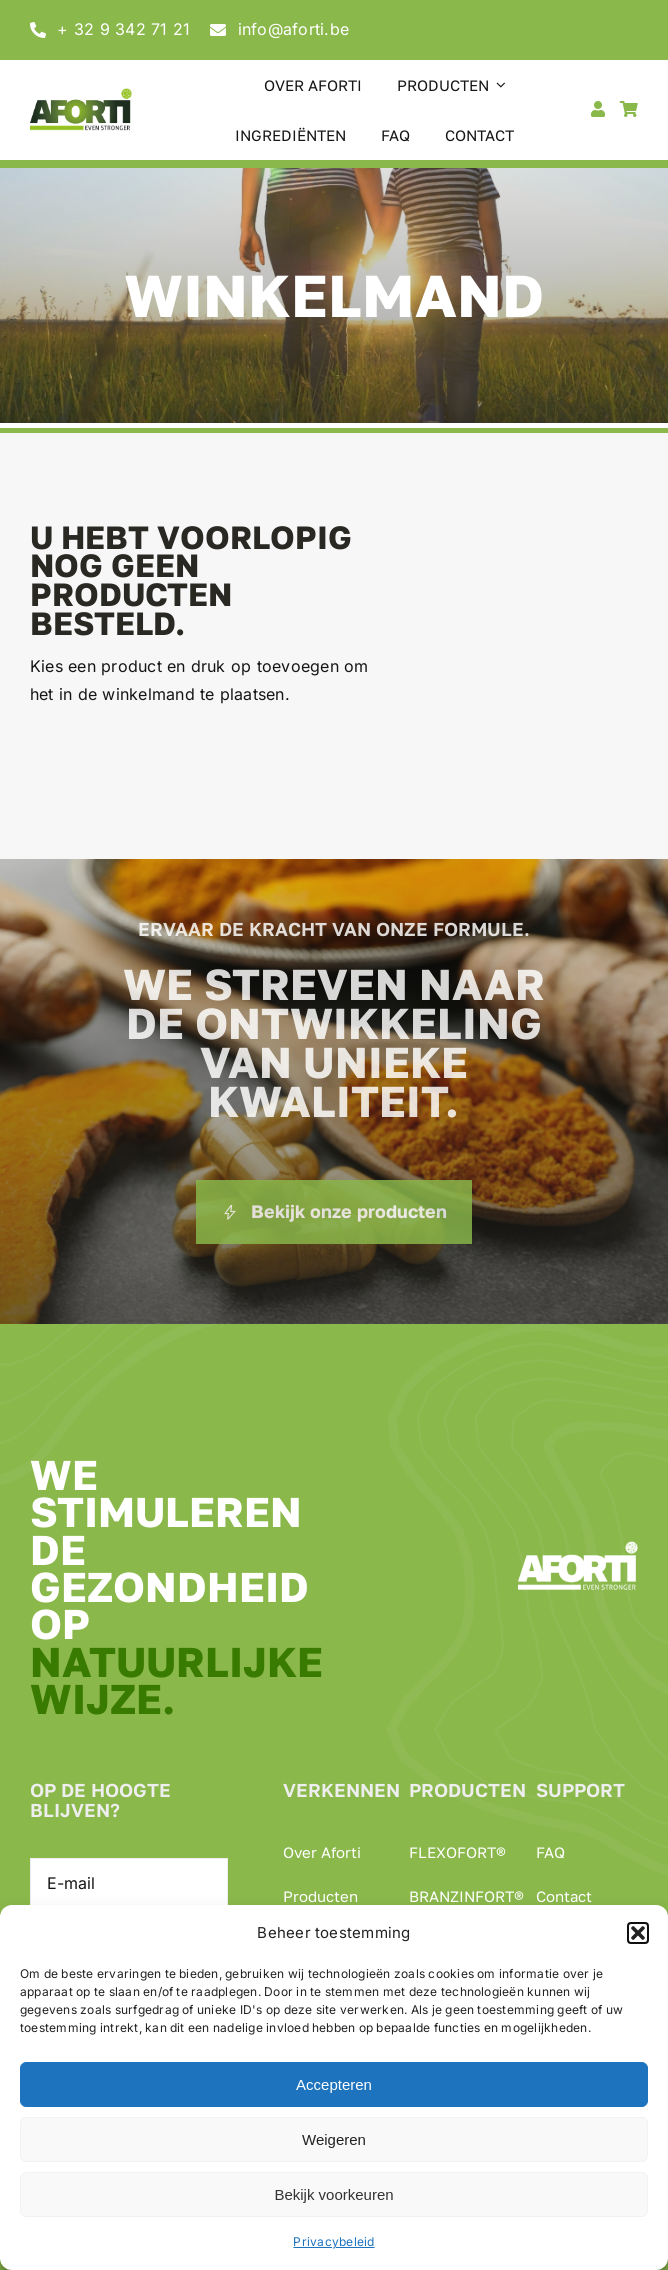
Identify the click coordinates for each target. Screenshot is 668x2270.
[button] (638, 1933)
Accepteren (334, 2084)
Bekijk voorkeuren (333, 2194)
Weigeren (334, 2139)
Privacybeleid (333, 2241)
